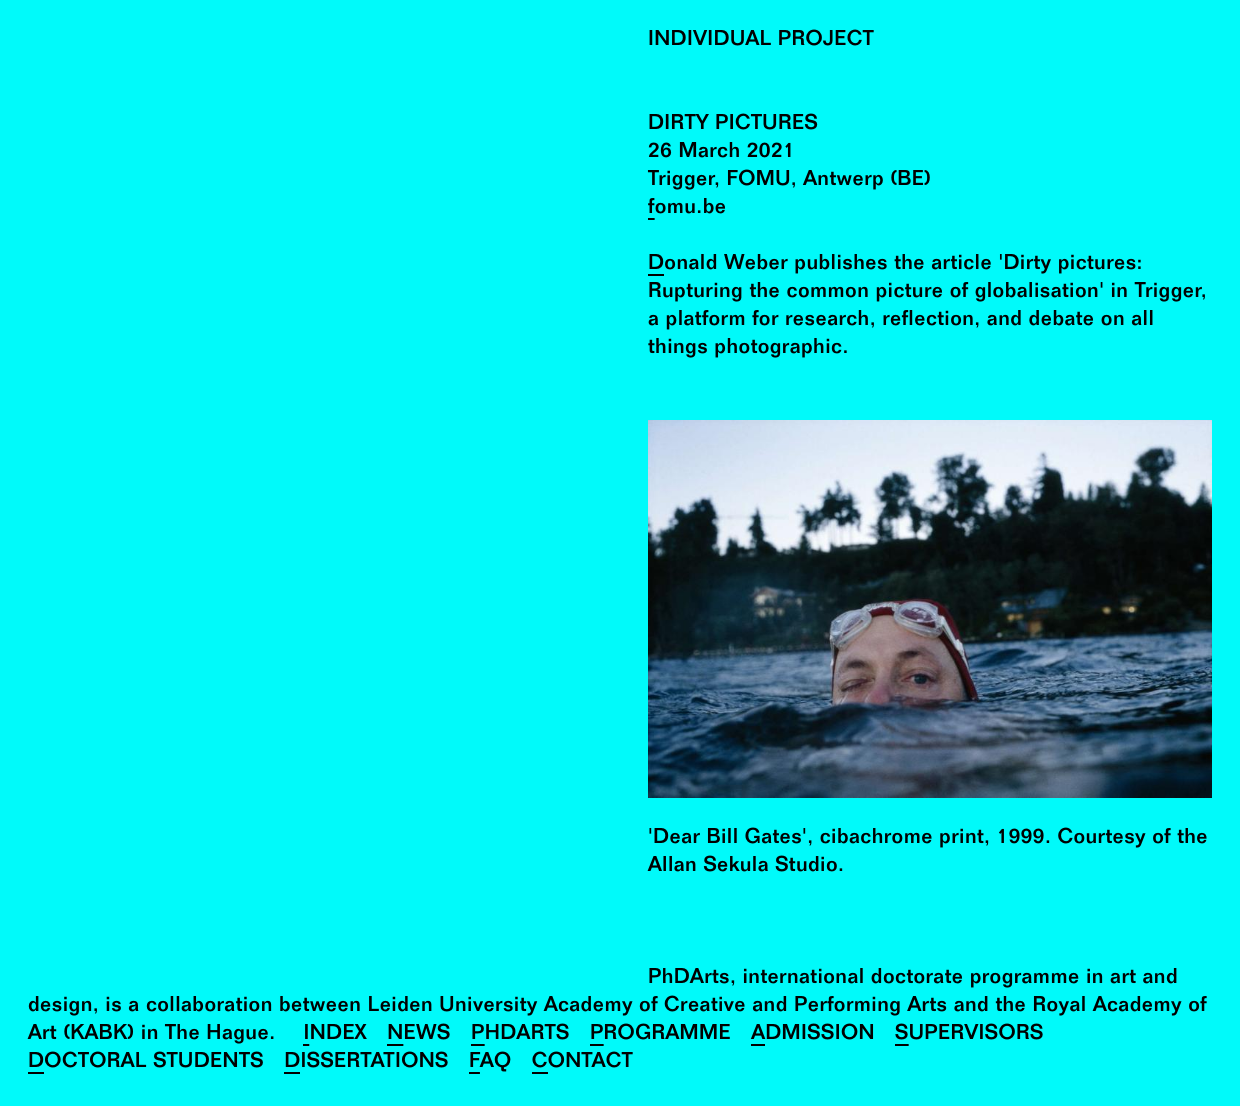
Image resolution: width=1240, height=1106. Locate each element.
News (419, 1035)
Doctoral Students (146, 1063)
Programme (660, 1035)
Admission (813, 1035)
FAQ (490, 1063)
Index (335, 1035)
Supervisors (969, 1035)
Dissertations (366, 1063)
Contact (582, 1063)
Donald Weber (718, 265)
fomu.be (687, 209)
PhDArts (520, 1035)
